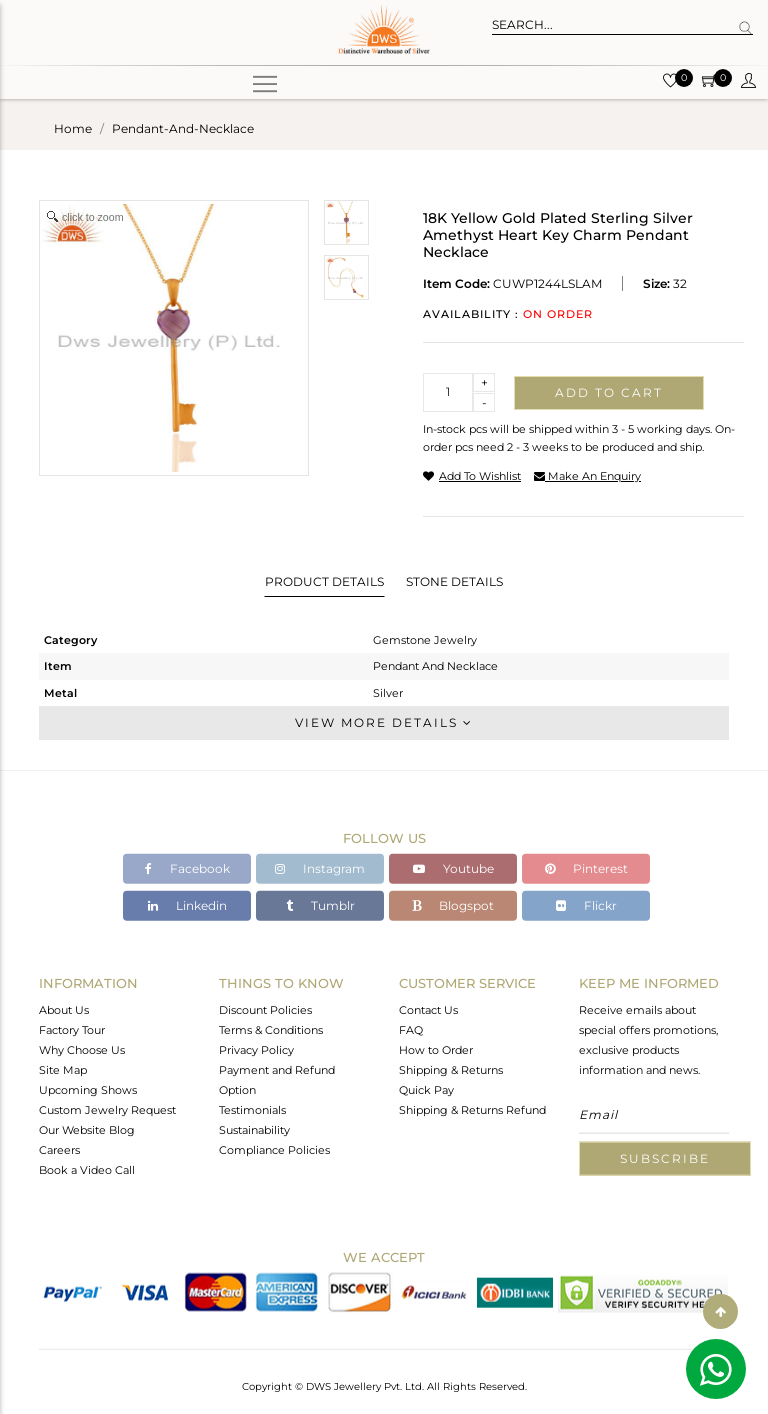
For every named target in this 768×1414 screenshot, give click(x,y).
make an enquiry (587, 476)
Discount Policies (265, 1009)
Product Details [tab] (324, 581)
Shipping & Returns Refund (472, 1109)
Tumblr (320, 905)
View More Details (384, 722)
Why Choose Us (82, 1049)
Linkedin (187, 905)
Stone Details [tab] (454, 581)
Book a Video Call (87, 1169)
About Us (64, 1009)
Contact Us (428, 1009)
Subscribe (665, 1157)
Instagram (320, 868)
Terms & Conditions (271, 1029)
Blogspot (453, 905)
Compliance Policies (274, 1149)
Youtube (453, 868)
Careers (59, 1149)
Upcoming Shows (88, 1089)
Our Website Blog (87, 1129)
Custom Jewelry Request (107, 1109)
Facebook (187, 868)
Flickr (586, 905)
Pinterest (586, 868)
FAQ (411, 1029)
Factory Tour (72, 1029)
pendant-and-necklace (183, 128)
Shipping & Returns (451, 1069)
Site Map (63, 1069)
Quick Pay (426, 1089)
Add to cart (609, 392)
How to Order (436, 1049)
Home (73, 128)
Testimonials (252, 1109)
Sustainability (254, 1129)
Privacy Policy (256, 1049)
